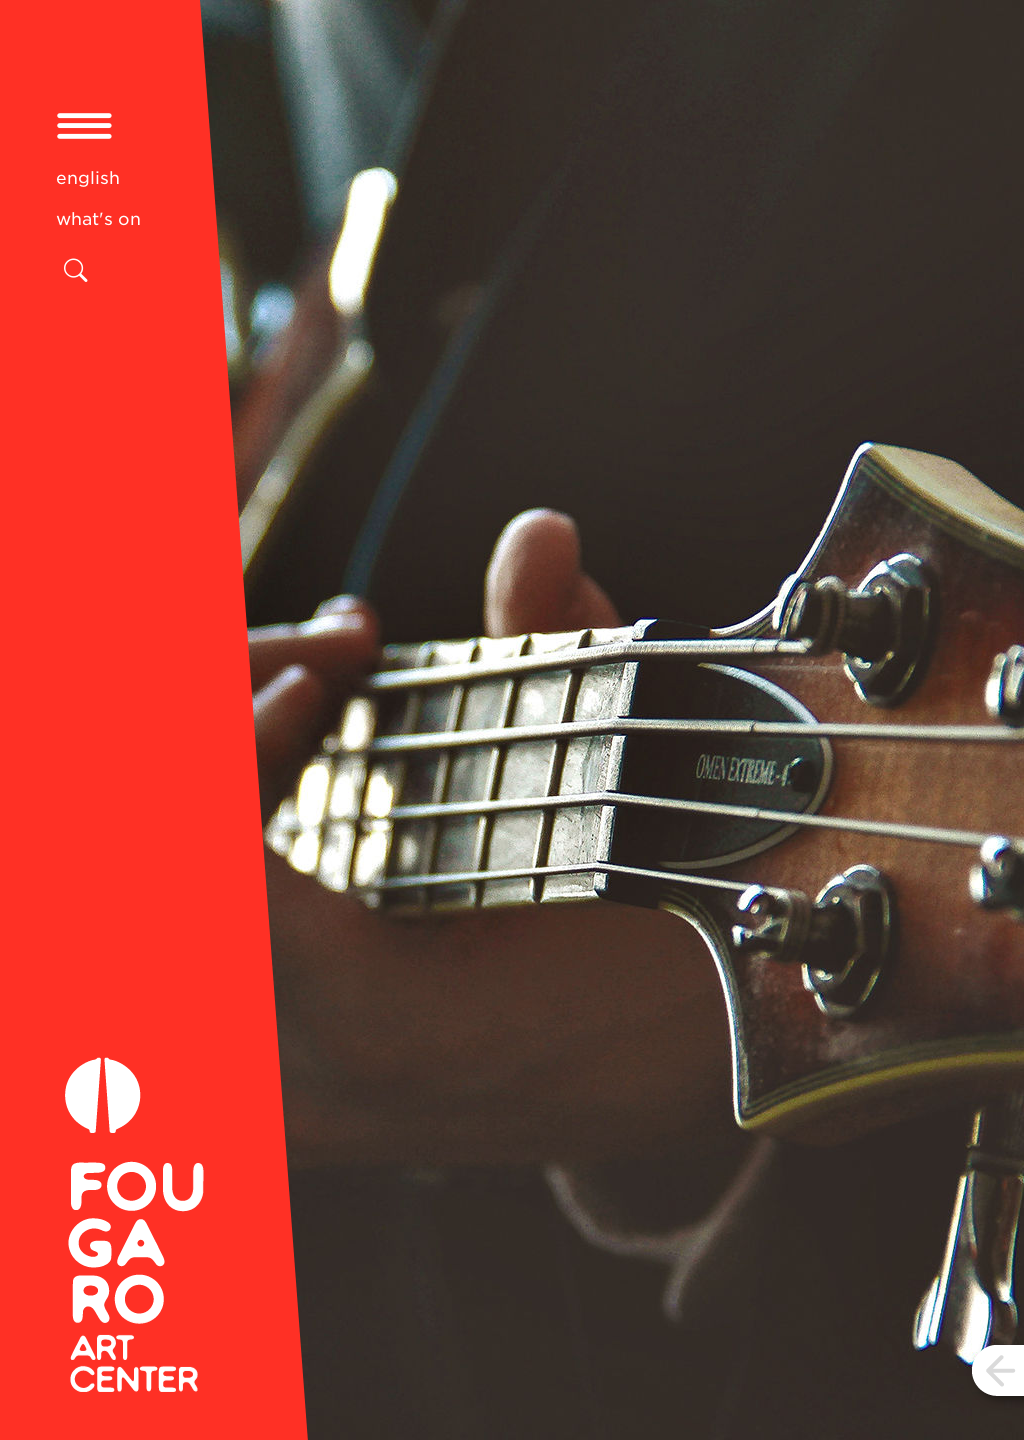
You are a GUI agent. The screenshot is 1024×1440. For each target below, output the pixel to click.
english (88, 178)
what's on (98, 219)
